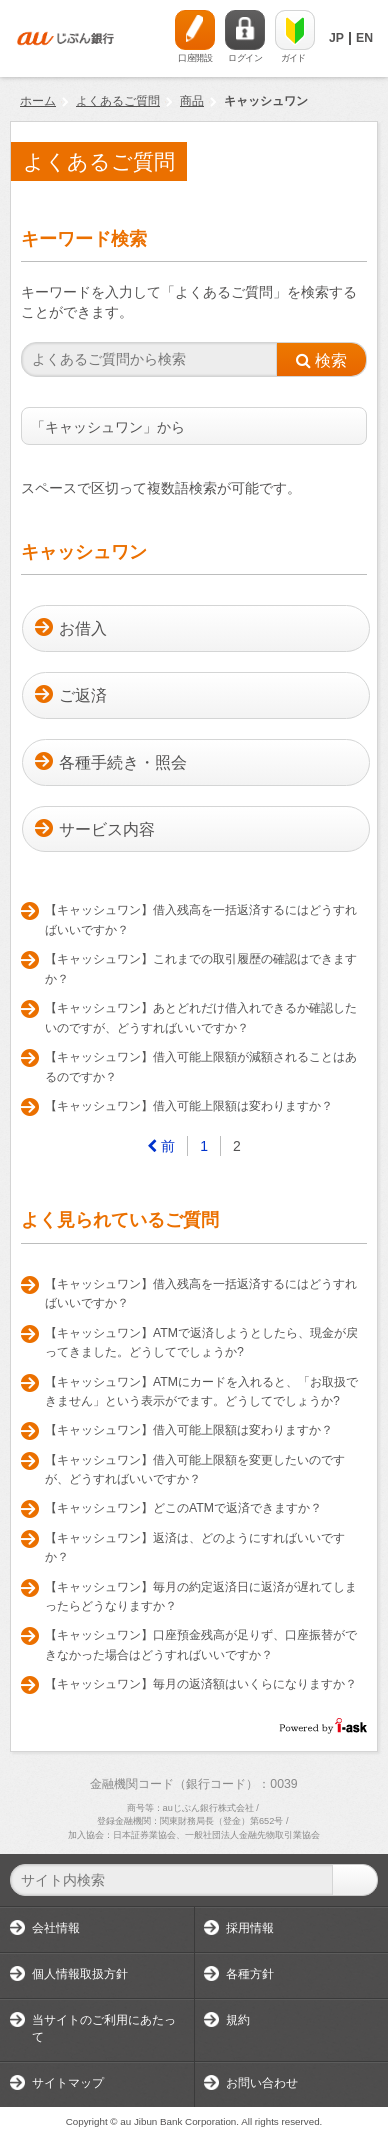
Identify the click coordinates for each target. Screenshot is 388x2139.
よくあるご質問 (118, 101)
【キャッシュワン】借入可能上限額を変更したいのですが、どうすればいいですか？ (195, 1470)
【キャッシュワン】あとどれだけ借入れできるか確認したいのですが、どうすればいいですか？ (201, 1018)
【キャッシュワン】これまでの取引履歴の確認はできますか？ (201, 969)
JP (336, 38)
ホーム (38, 101)
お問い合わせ (262, 2083)
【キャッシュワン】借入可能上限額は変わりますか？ (189, 1106)
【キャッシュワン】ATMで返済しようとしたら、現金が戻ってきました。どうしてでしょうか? (201, 1343)
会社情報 (56, 1928)
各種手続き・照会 (123, 762)
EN (364, 38)
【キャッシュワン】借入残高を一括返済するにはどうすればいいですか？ (201, 920)
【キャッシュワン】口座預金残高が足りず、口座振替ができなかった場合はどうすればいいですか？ (201, 1645)
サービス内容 (107, 829)
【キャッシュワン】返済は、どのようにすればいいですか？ (195, 1548)
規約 (238, 2020)
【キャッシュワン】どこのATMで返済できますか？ (183, 1508)
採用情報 (250, 1928)
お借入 (83, 628)
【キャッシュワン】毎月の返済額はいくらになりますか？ (201, 1684)
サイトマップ (68, 2083)
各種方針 (250, 1974)
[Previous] (161, 1146)
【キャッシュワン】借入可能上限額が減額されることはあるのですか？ (201, 1067)
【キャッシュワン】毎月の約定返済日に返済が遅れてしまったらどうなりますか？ (201, 1597)
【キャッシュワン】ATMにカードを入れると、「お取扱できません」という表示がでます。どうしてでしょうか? (201, 1392)
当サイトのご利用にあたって (104, 2029)
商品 (192, 101)
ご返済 (83, 695)
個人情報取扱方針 (80, 1974)
